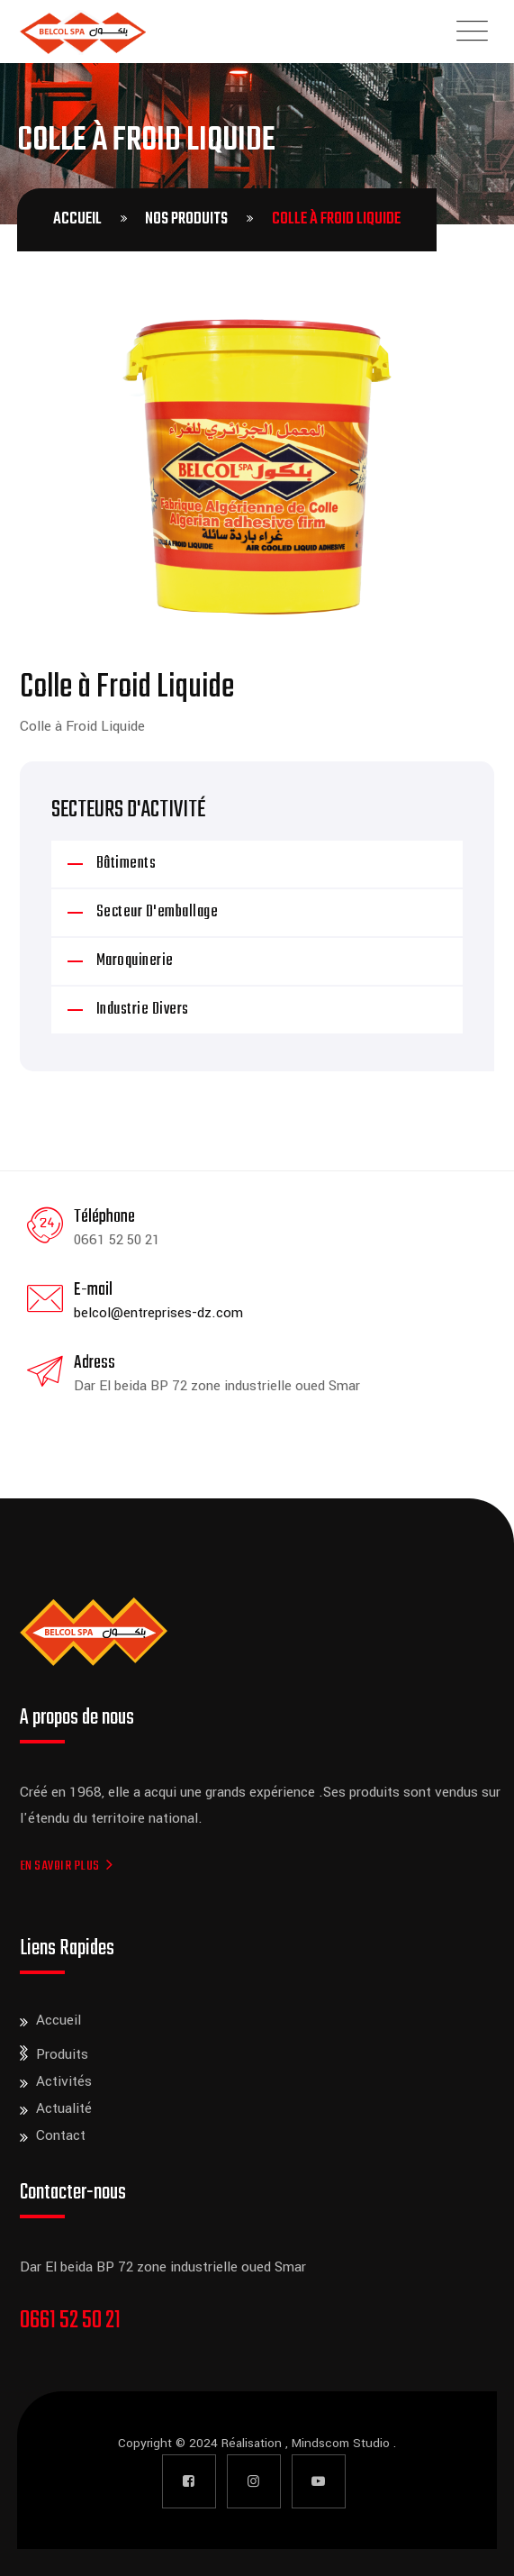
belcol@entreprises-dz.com (158, 1313)
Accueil (58, 2020)
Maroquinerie (135, 961)
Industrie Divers (142, 1010)
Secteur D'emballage (157, 912)
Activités (64, 2081)
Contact (61, 2135)
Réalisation (253, 2443)
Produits (62, 2054)
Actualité (64, 2108)
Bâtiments (126, 864)
